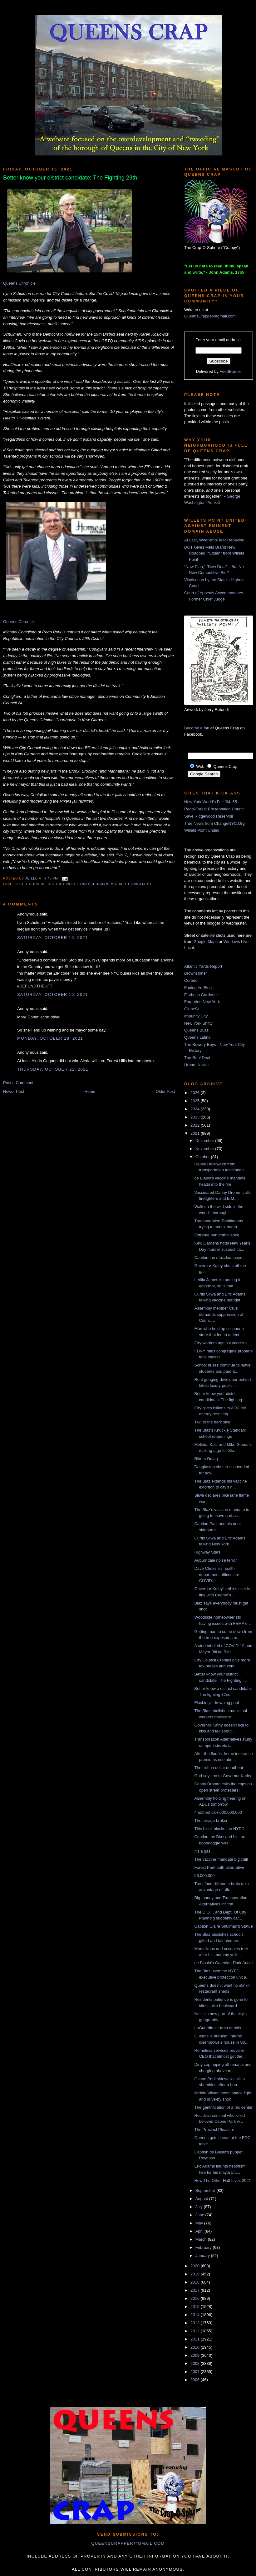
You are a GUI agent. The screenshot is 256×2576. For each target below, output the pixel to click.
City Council (32, 884)
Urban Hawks (196, 1064)
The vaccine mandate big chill (221, 1859)
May (199, 2223)
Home (90, 1091)
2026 (195, 1092)
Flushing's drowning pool (216, 1702)
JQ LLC (32, 878)
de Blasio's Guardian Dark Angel (223, 1962)
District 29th (61, 884)
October (203, 1156)
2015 (195, 2306)
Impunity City (196, 1016)
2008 (195, 2363)
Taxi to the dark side (212, 1422)
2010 (195, 2347)
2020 (195, 2266)
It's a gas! (202, 1851)
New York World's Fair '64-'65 (210, 801)
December (205, 1140)
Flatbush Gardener (201, 994)
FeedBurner (230, 371)
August (202, 2198)
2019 (195, 2274)
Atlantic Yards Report (203, 966)
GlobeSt (191, 1009)
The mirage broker (210, 1820)
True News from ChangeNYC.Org (214, 823)
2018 (195, 2282)
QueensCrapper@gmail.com (210, 316)
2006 (195, 2379)
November (205, 1148)
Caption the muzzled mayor (219, 1257)
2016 (195, 2298)
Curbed (191, 980)
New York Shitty (198, 1023)
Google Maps (206, 941)
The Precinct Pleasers (214, 2129)
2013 (195, 2322)
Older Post (165, 1091)
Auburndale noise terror (215, 1560)
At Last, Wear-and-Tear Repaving (214, 540)
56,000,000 (204, 1875)
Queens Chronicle (19, 283)
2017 (195, 2290)
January (203, 2255)
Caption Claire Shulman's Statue (223, 1926)
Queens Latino (197, 1037)
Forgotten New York (202, 1001)
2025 (195, 1100)
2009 (195, 2355)
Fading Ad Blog (198, 987)
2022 (195, 1125)
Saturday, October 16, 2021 (52, 937)
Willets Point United (201, 830)
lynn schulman (92, 884)
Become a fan (196, 728)
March (201, 2239)
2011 (195, 2339)
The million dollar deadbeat (218, 1767)
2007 (195, 2371)
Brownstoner (195, 973)
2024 (195, 1109)
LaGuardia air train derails (217, 2028)
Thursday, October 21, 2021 (52, 1069)
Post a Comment (18, 1082)
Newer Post (13, 1091)
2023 (195, 1117)
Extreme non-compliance (216, 1235)
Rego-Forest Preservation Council (214, 809)
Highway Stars (207, 1552)
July (199, 2206)
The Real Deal (197, 1057)
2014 (195, 2314)
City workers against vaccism (220, 1343)
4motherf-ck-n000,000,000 (218, 1812)
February (204, 2247)
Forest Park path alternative (219, 1867)
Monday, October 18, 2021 (50, 1038)
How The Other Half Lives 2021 (222, 2180)
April (200, 2231)
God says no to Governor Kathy (222, 1775)
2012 (195, 2331)
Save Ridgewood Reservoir (209, 816)
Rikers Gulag (206, 1458)
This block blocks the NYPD (219, 1828)
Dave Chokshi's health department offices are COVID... (216, 1574)
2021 (195, 1133)
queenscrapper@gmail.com (128, 2543)
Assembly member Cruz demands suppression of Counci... (218, 1314)
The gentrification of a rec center (223, 2107)
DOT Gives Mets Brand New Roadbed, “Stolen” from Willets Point (214, 553)
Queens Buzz (196, 1030)
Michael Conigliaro (131, 884)
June (200, 2215)
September (205, 2190)
